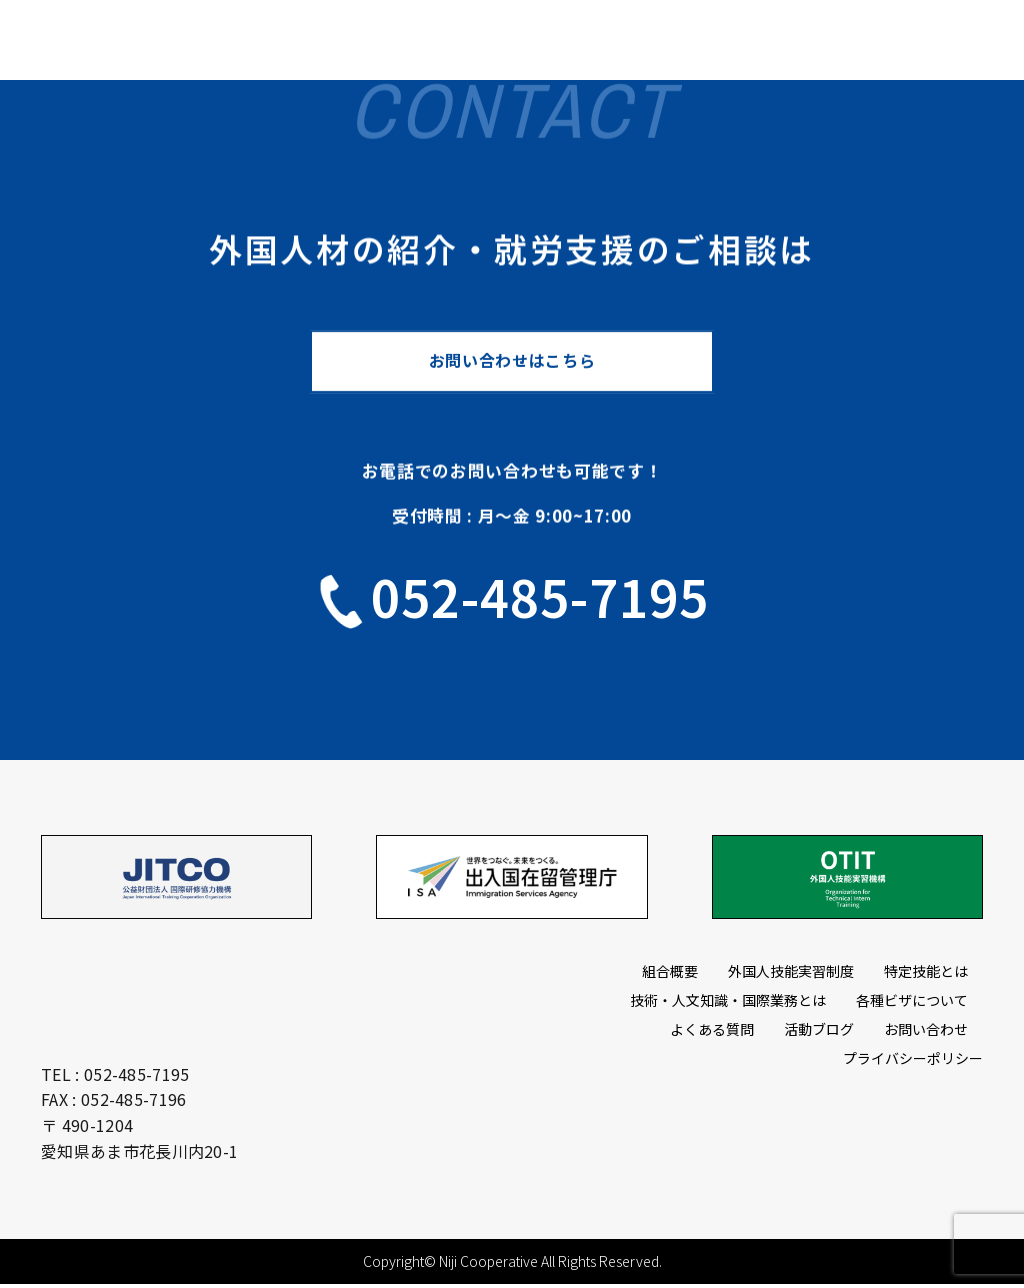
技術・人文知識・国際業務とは (728, 1003)
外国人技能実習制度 (791, 974)
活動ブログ (819, 1032)
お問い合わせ (926, 1032)
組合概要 (670, 974)
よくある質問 (712, 1032)
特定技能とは (926, 974)
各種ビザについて (912, 1003)
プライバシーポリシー (913, 1061)
